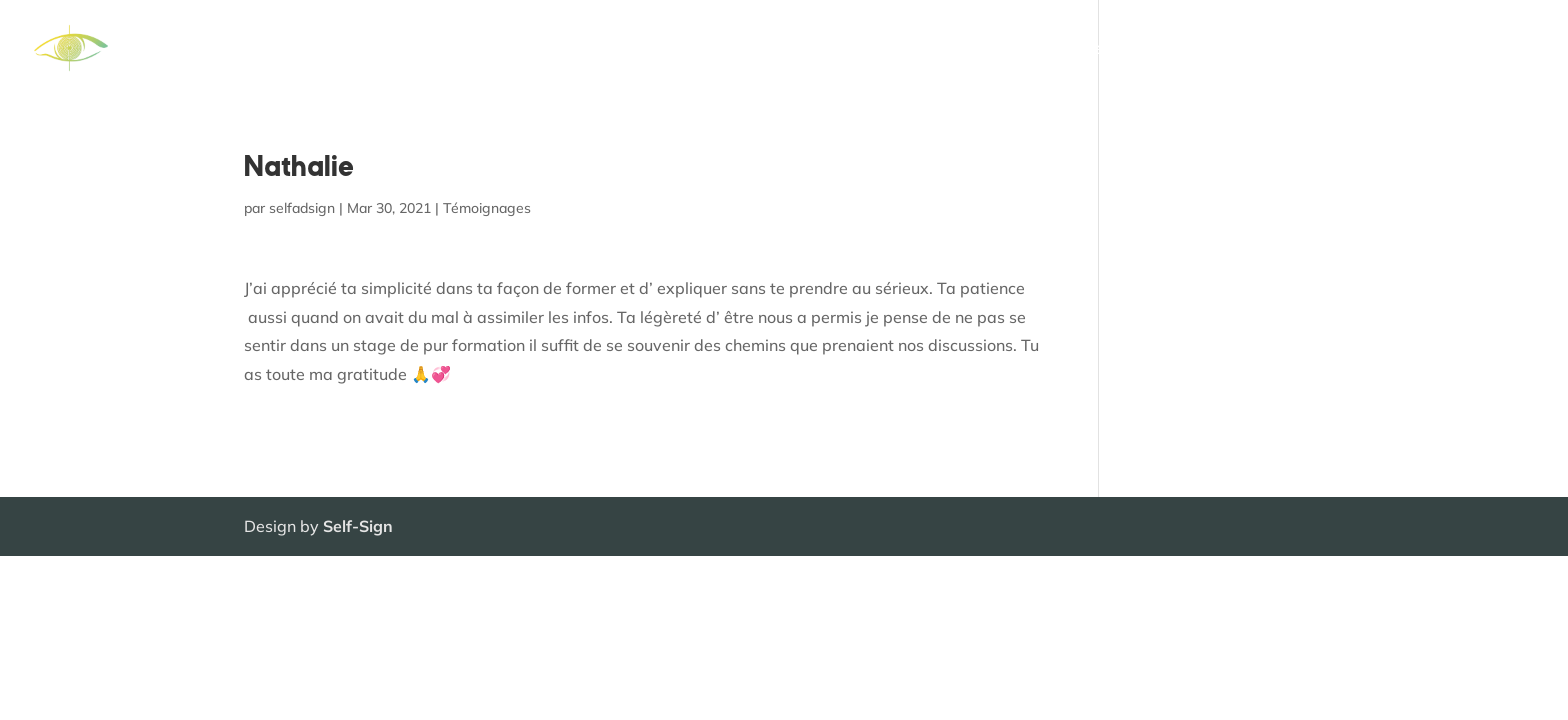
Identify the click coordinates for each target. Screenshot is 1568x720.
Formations (874, 49)
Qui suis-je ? (1195, 49)
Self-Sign (358, 526)
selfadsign (302, 208)
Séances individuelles (1043, 49)
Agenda (1422, 49)
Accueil (780, 49)
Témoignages (1317, 49)
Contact (1505, 49)
